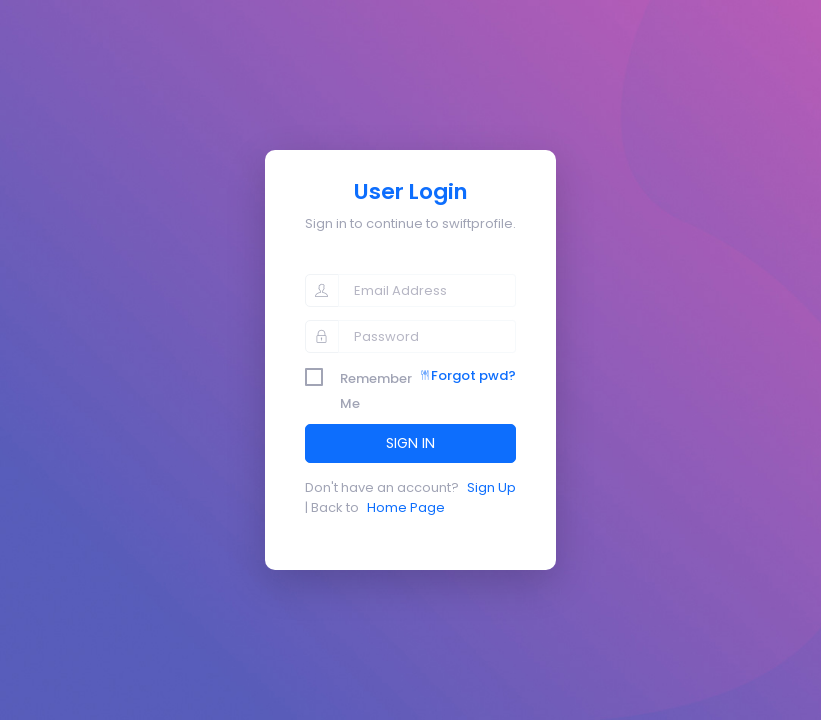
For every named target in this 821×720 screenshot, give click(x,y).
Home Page (406, 507)
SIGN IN (410, 443)
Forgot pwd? (468, 375)
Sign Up (491, 487)
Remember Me (376, 380)
